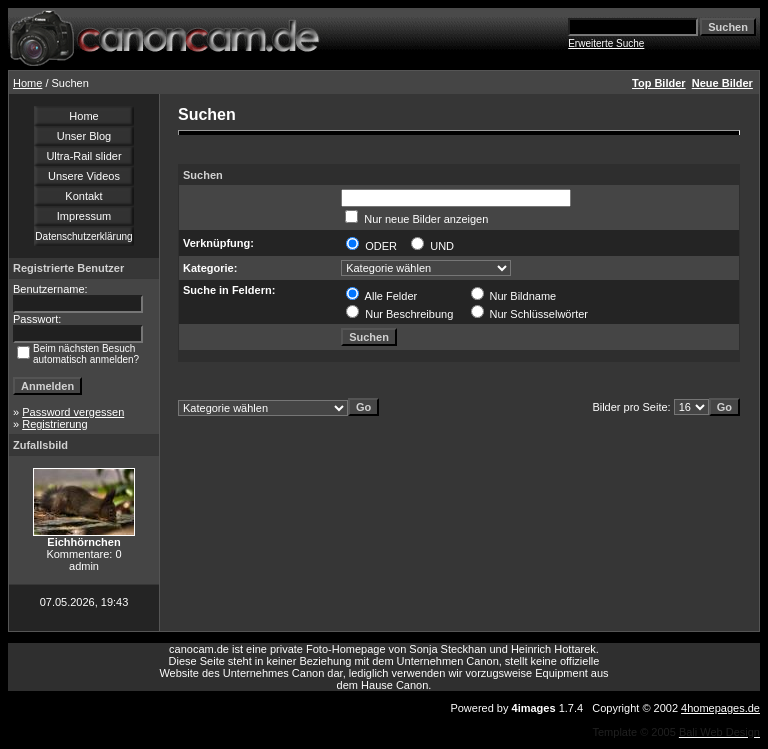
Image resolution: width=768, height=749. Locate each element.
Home (27, 83)
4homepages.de (720, 708)
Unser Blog (84, 136)
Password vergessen (73, 412)
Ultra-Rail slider (83, 156)
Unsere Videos (84, 176)
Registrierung (54, 424)
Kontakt (83, 196)
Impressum (84, 216)
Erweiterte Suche (606, 43)
